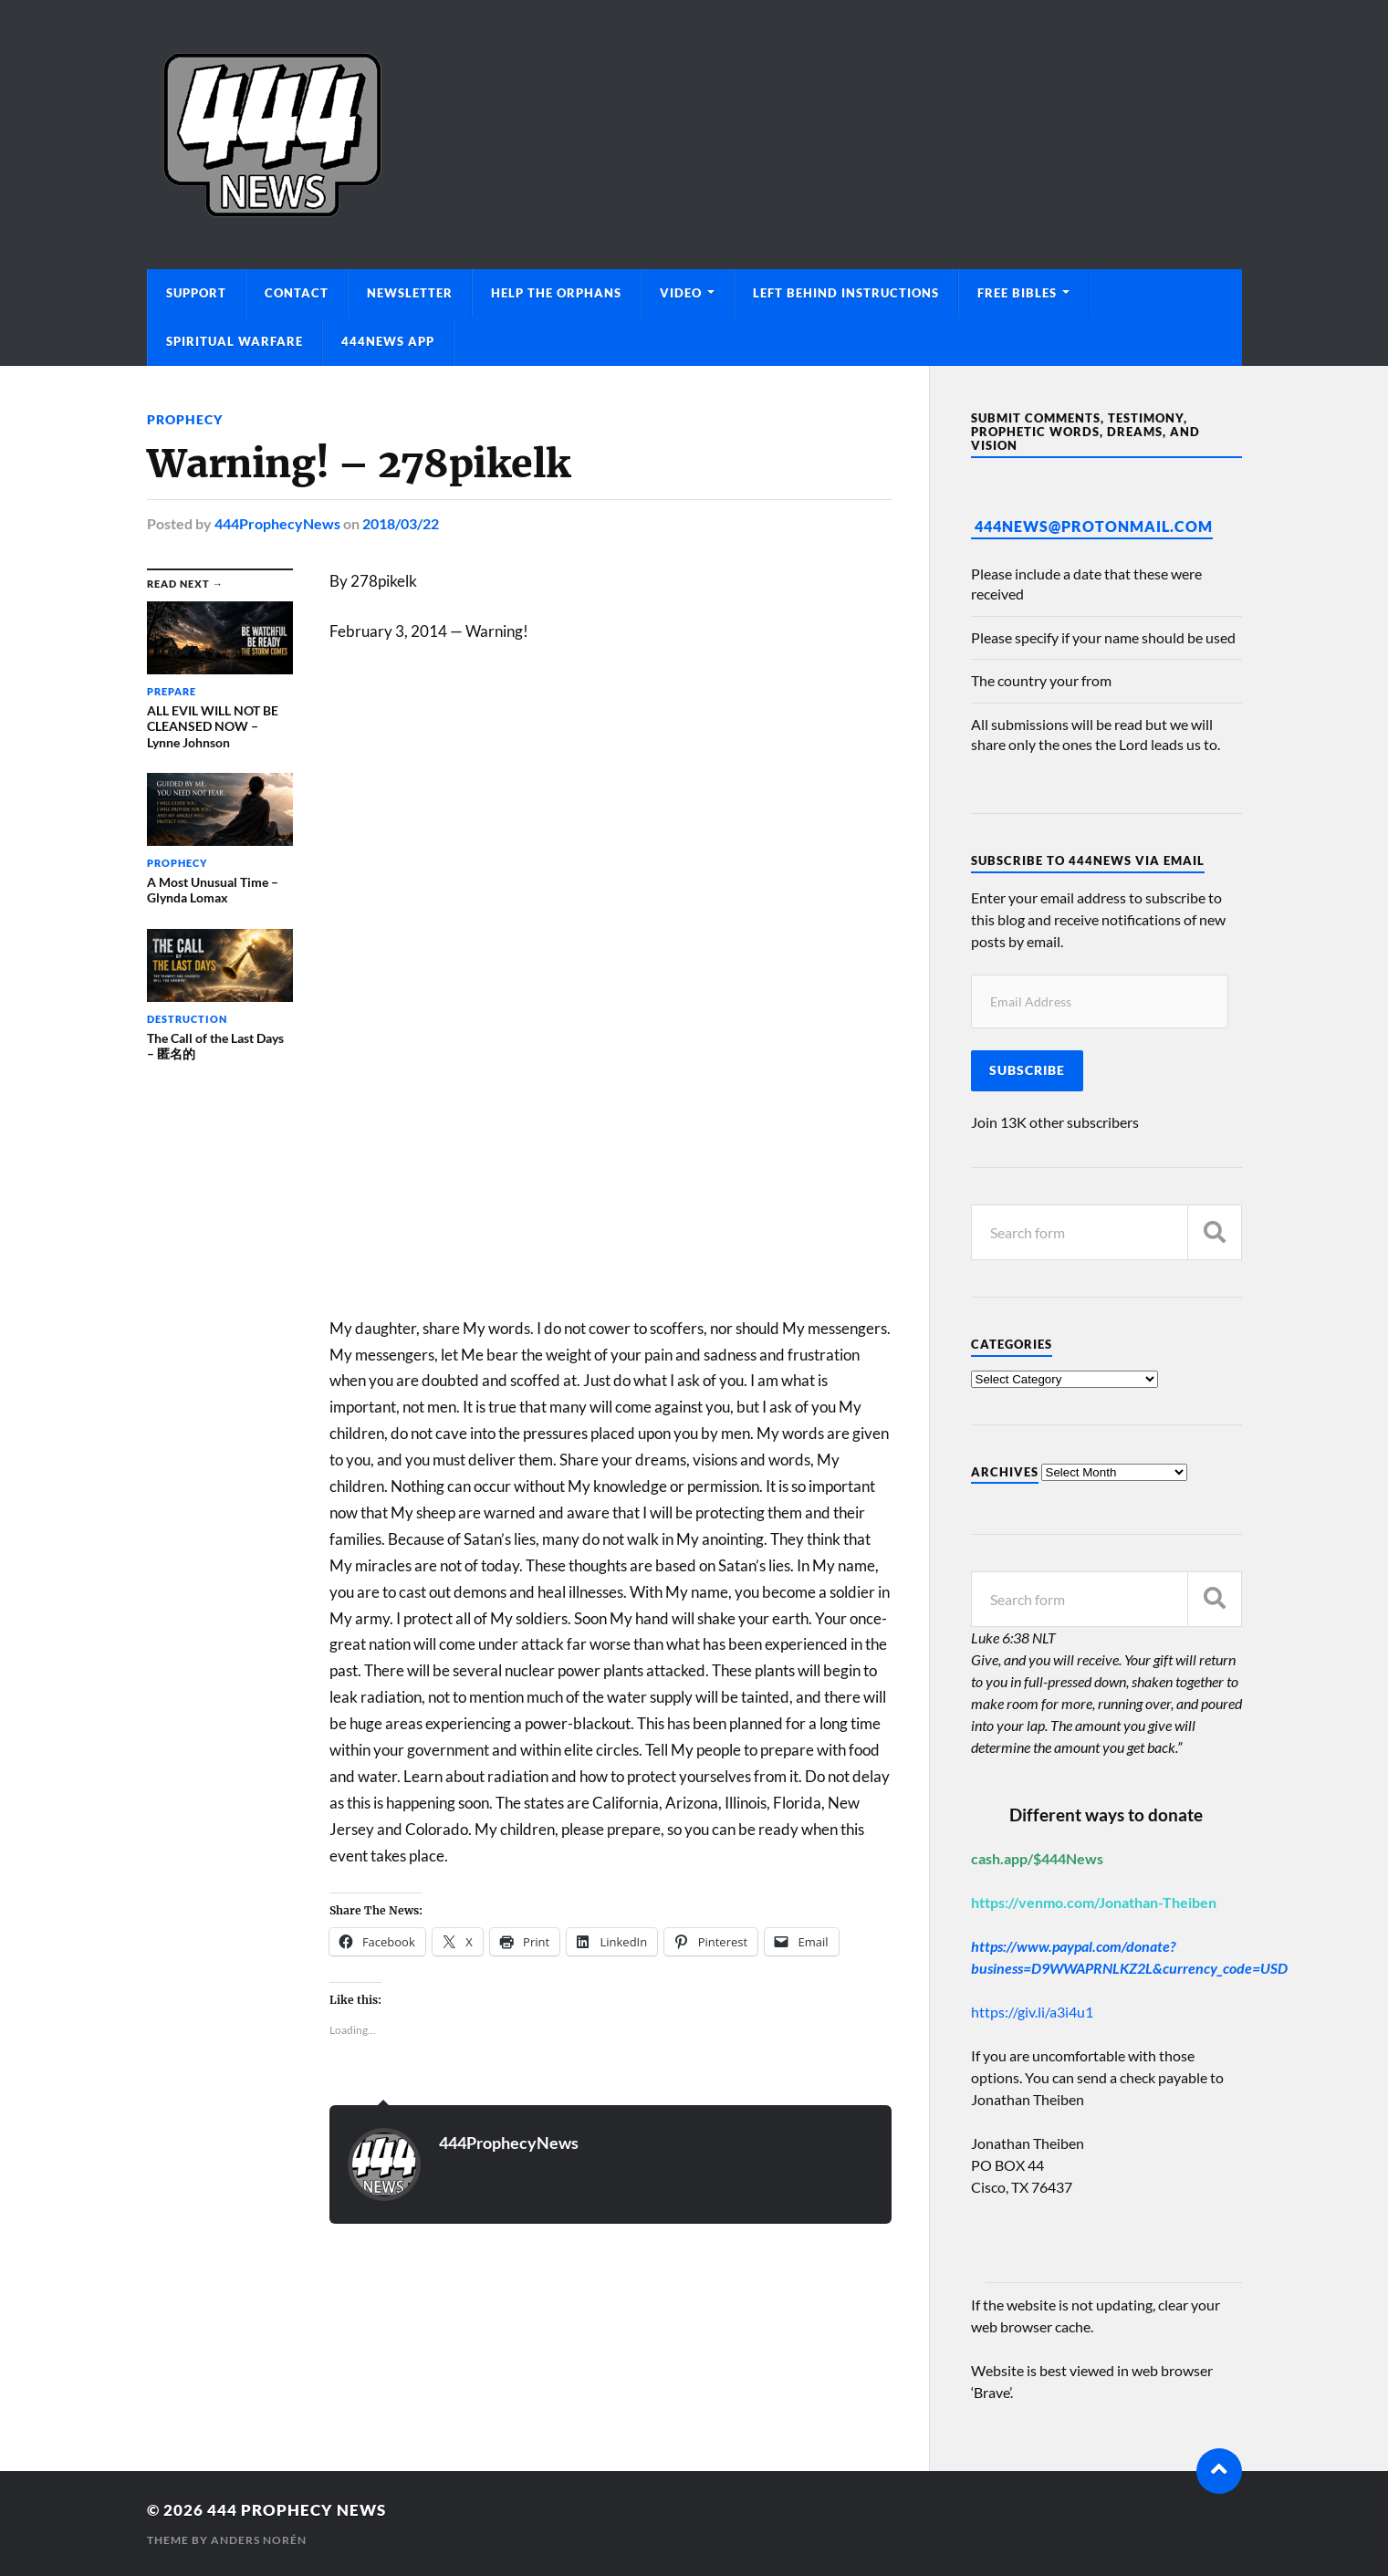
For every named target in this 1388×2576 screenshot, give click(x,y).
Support (196, 293)
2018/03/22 (400, 523)
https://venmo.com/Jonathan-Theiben (1093, 1902)
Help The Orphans (556, 293)
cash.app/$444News (1037, 1858)
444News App (387, 341)
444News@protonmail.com (1094, 526)
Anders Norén (259, 2540)
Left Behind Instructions (846, 293)
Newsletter (410, 293)
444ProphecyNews (277, 523)
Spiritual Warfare (234, 341)
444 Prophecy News (296, 2509)
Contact (297, 293)
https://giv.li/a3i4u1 (1032, 2011)
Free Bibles (1017, 293)
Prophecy (185, 419)
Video (681, 293)
